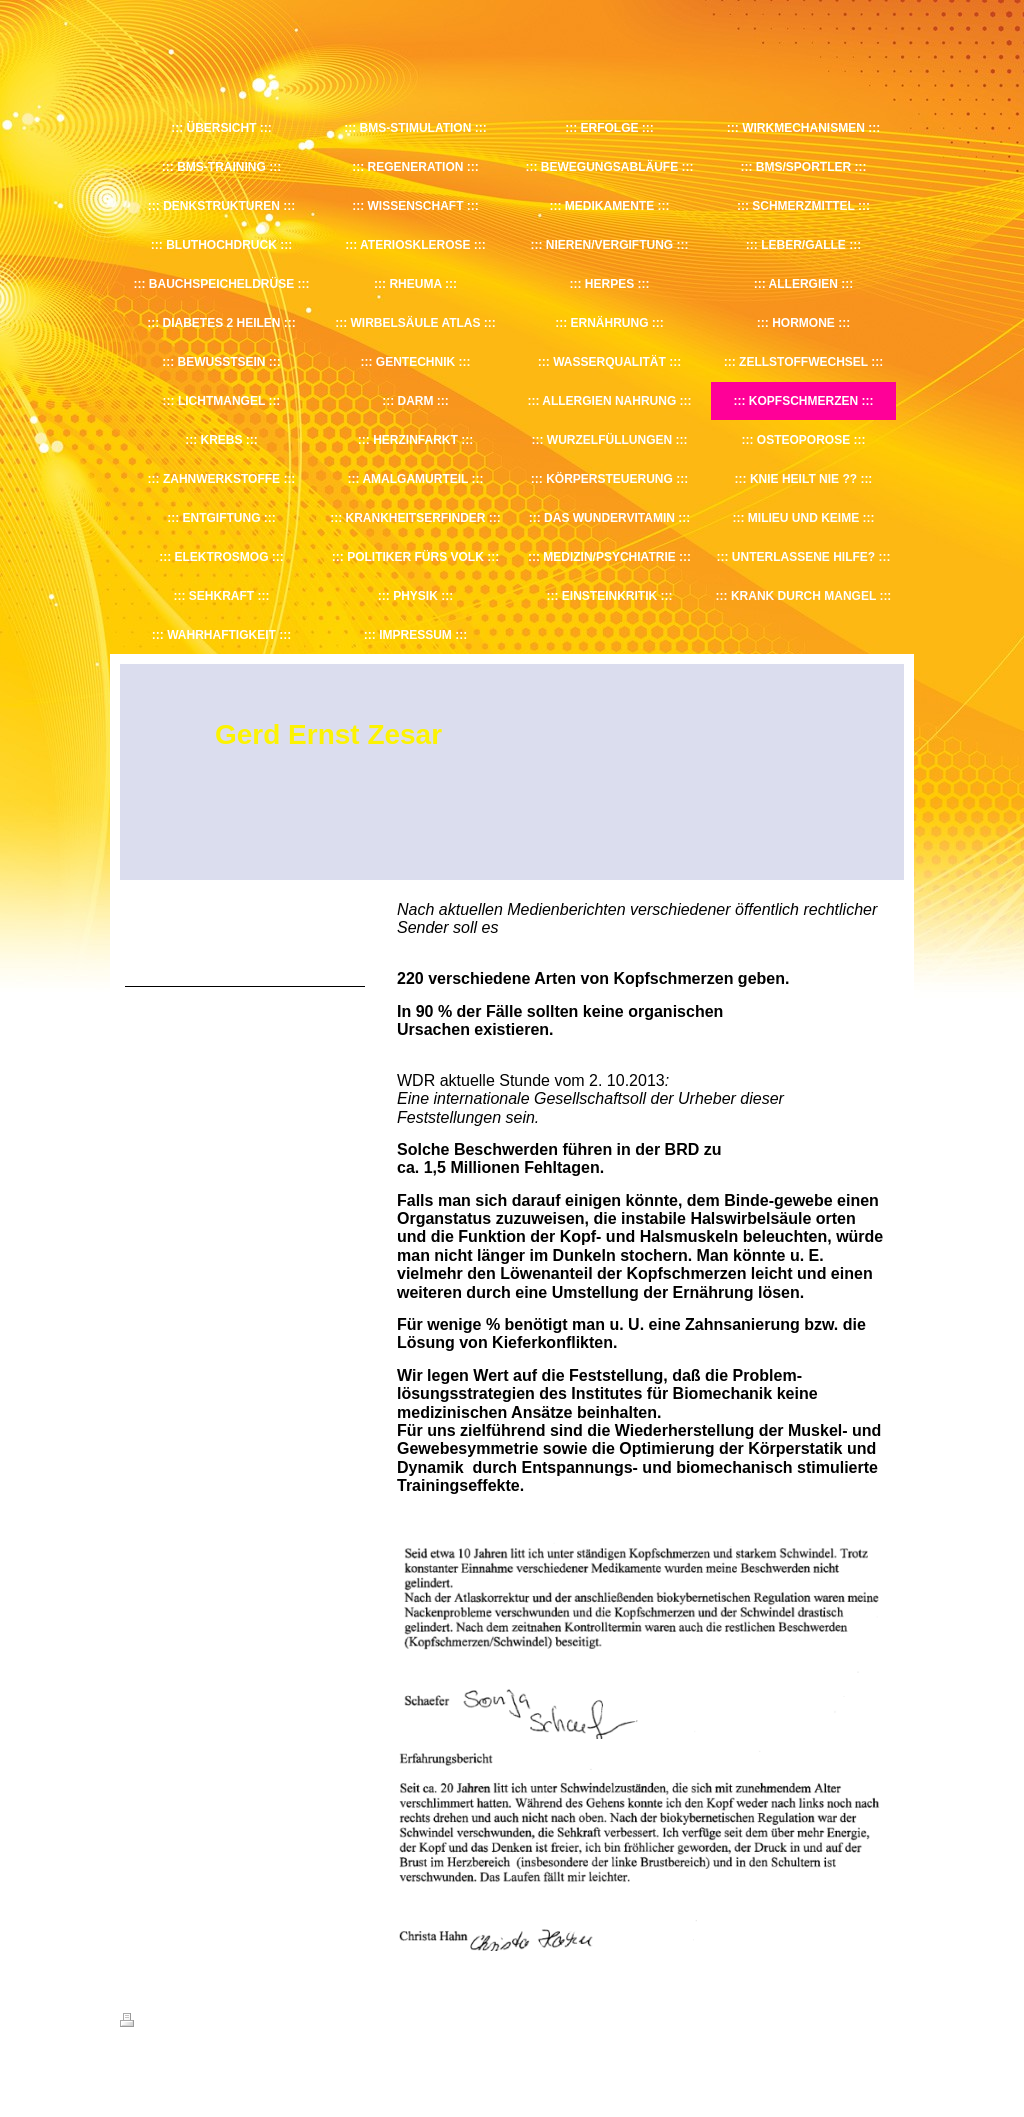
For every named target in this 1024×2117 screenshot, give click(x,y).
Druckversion (164, 2023)
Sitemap (234, 2023)
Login (890, 2020)
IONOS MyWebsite (305, 2069)
